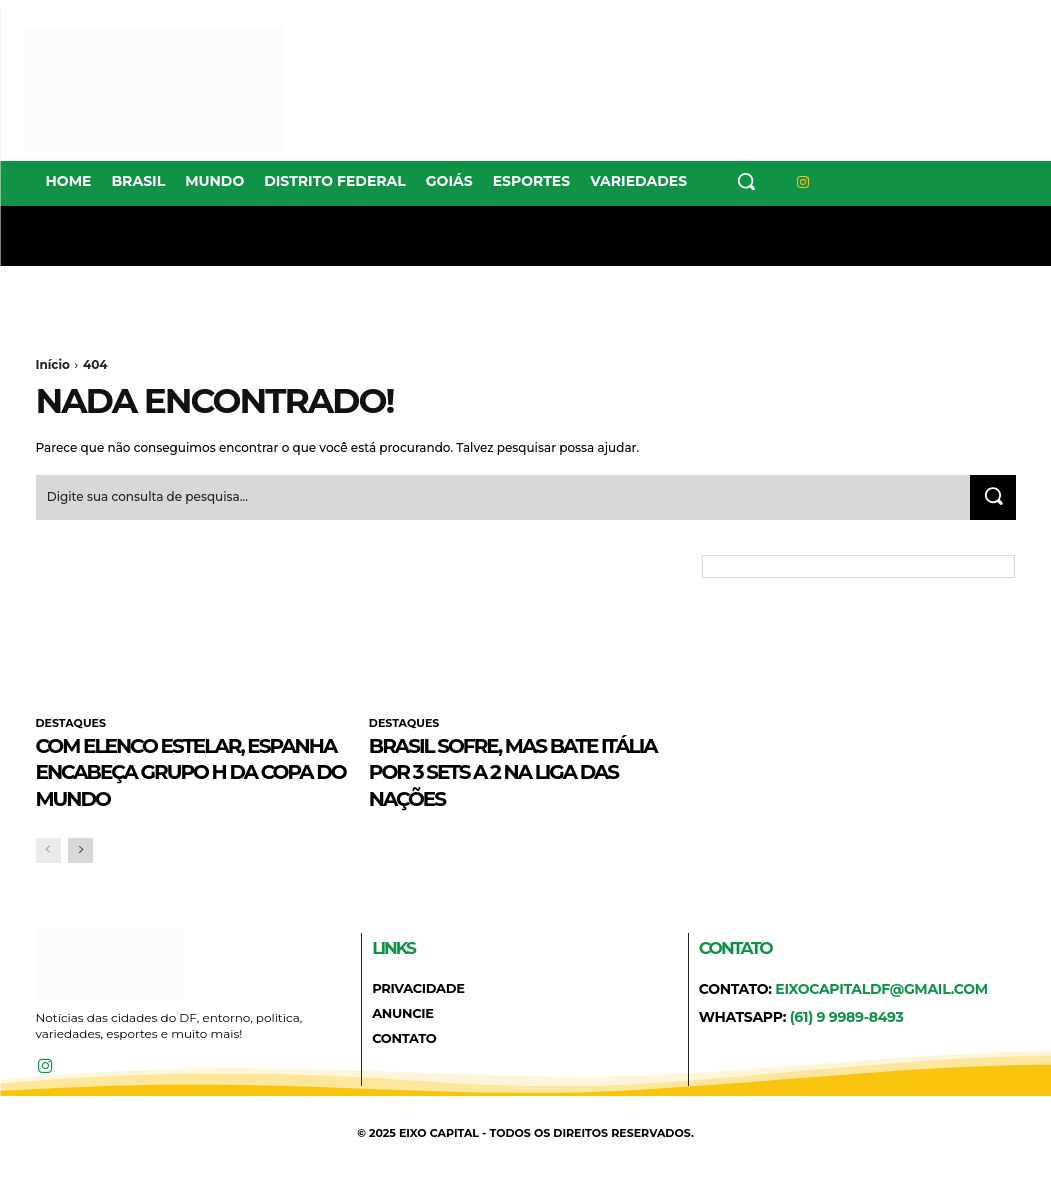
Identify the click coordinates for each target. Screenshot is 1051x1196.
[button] (746, 181)
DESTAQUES (71, 725)
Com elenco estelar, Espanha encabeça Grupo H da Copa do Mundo (164, 786)
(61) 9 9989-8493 (847, 1046)
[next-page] (80, 879)
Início (53, 364)
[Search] (990, 500)
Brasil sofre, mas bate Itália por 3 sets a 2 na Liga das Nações (510, 773)
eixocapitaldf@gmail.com (881, 1018)
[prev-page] (48, 879)
